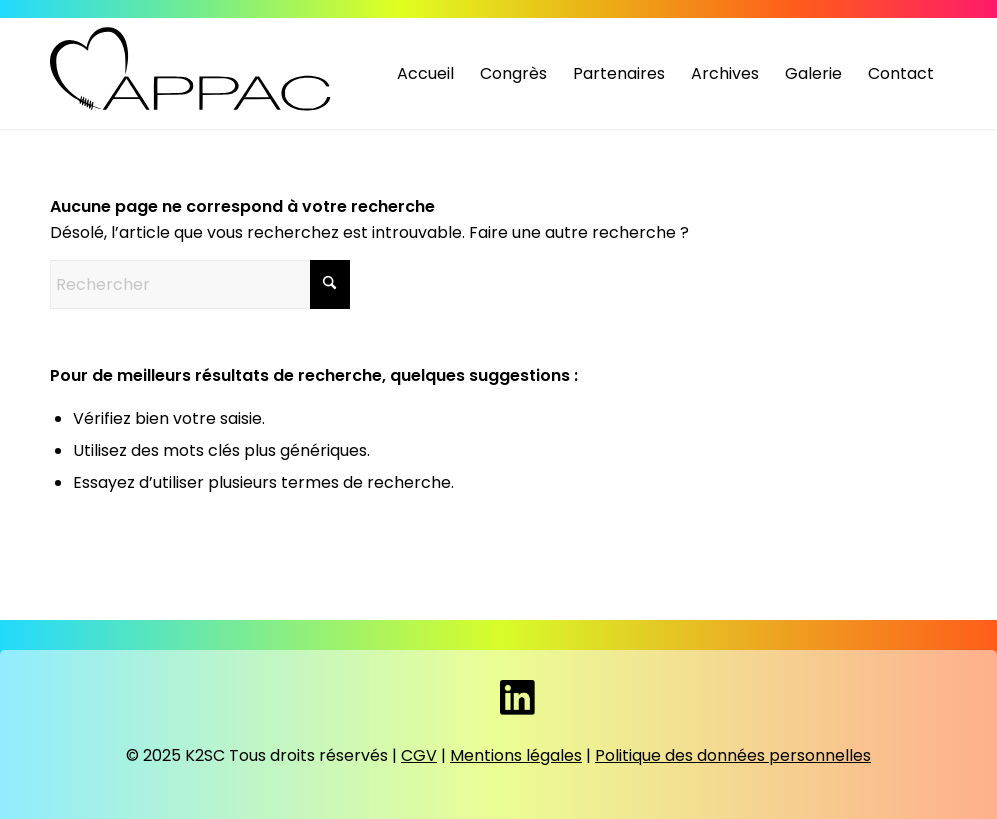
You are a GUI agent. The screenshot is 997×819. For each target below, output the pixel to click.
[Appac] (192, 69)
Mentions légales (516, 755)
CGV (419, 755)
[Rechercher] (200, 284)
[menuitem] (425, 74)
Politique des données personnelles (733, 755)
